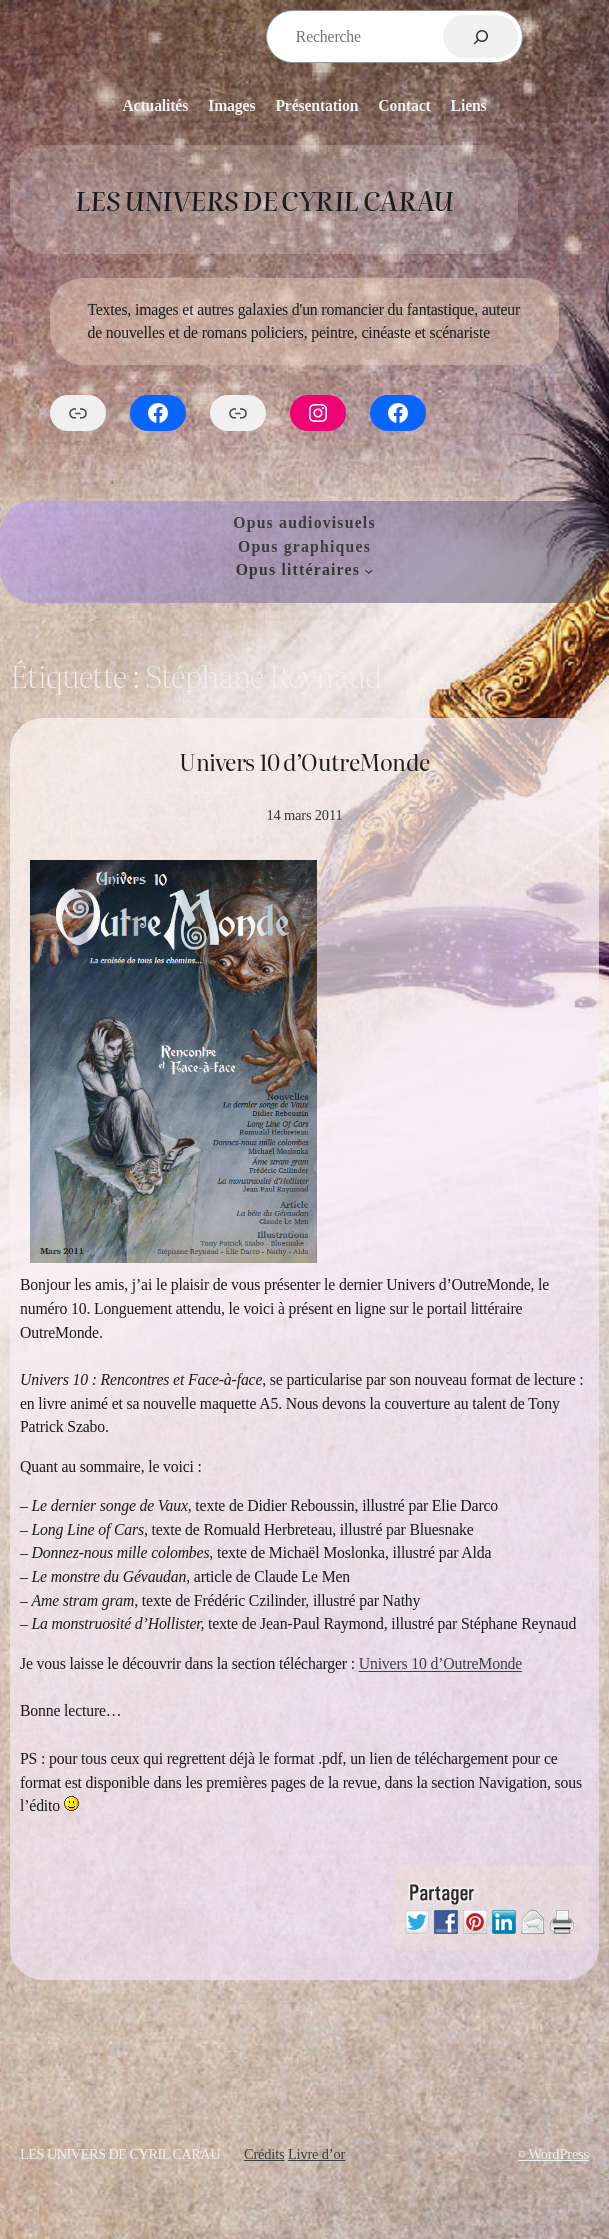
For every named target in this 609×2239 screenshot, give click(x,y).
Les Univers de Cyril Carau (264, 199)
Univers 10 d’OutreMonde (304, 761)
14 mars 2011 (305, 815)
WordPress (558, 2154)
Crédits (264, 2154)
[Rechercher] (480, 36)
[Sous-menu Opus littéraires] (368, 569)
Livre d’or (316, 2154)
